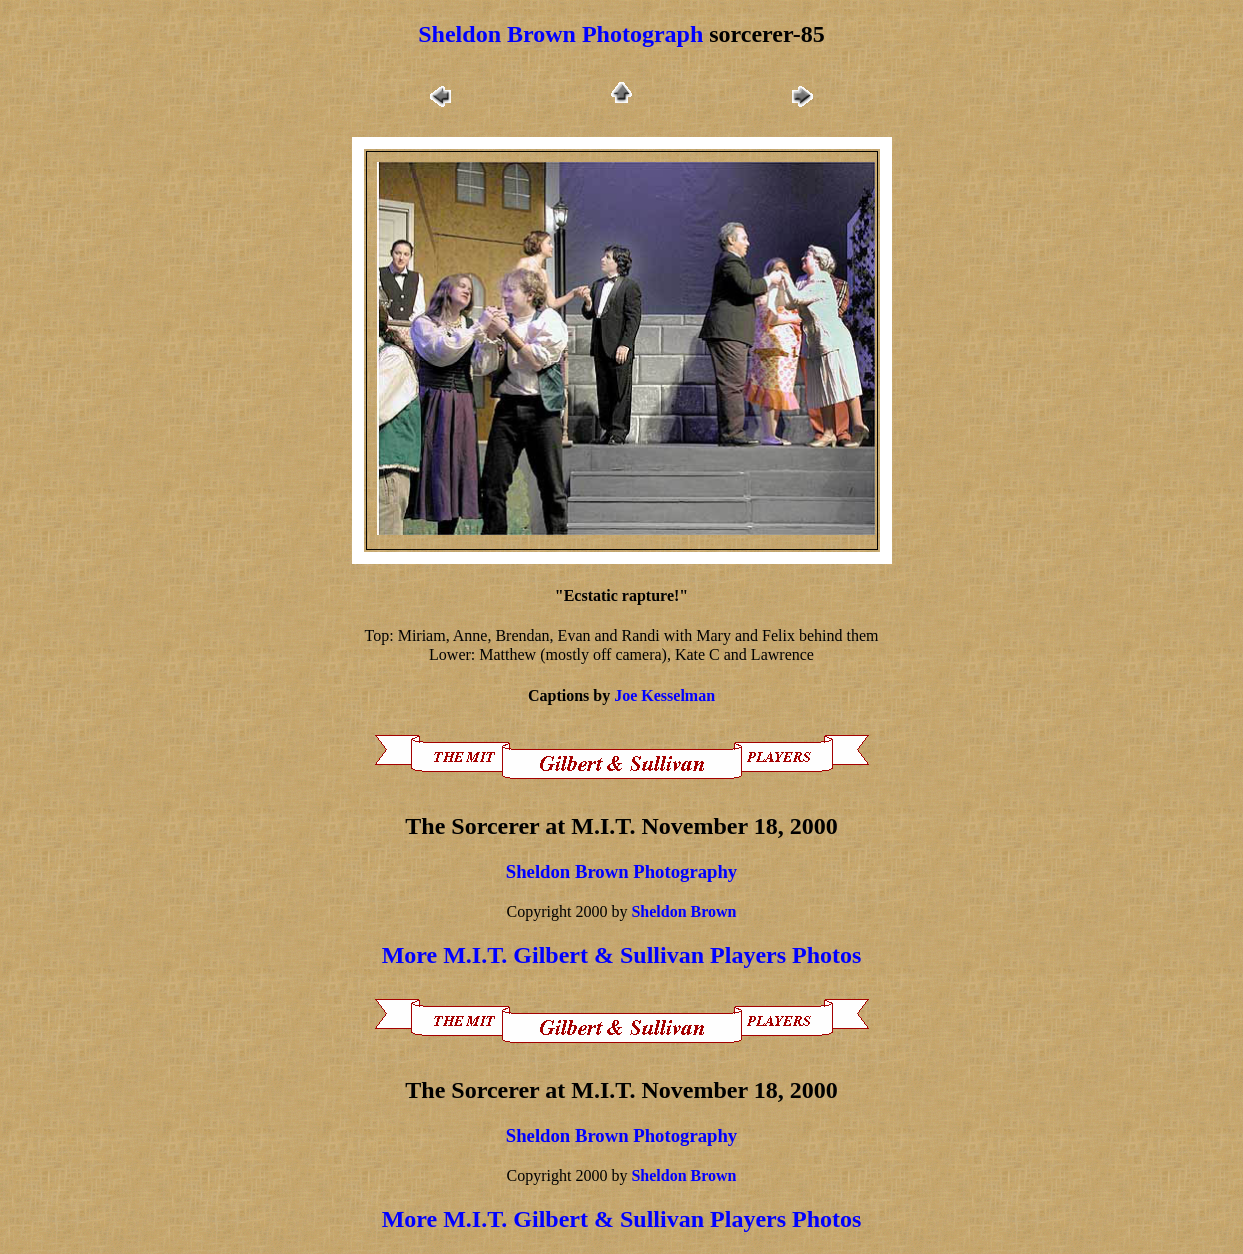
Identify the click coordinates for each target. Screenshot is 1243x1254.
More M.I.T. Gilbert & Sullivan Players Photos (622, 955)
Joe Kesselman (664, 695)
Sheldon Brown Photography (621, 871)
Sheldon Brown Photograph (560, 34)
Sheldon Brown (683, 911)
